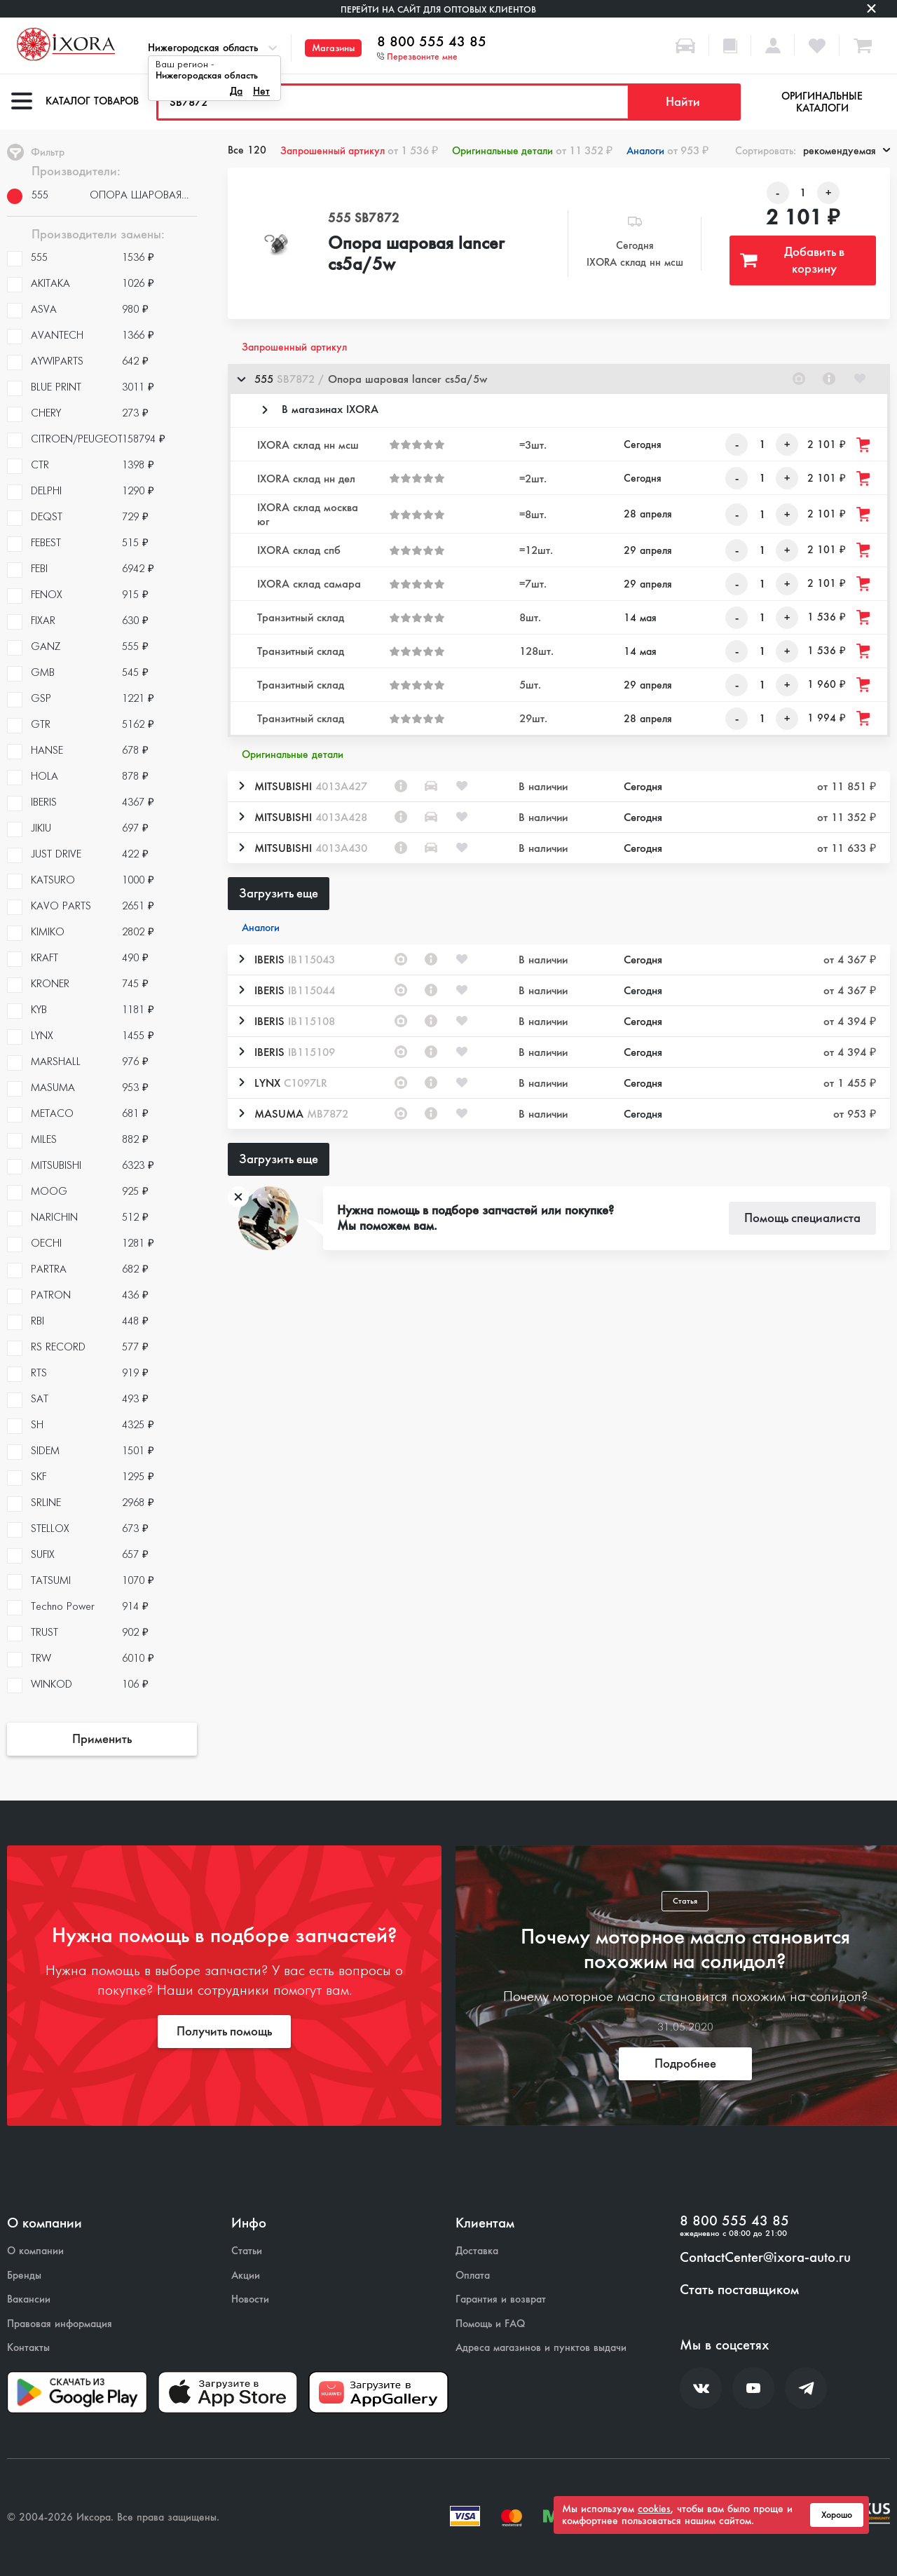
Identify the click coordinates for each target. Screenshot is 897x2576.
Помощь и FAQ (490, 2324)
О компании (35, 2251)
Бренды (24, 2276)
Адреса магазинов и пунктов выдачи (541, 2348)
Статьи (246, 2251)
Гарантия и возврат (501, 2299)
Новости (250, 2299)
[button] (559, 379)
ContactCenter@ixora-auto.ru (765, 2257)
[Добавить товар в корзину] (864, 445)
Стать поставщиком (739, 2290)
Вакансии (28, 2299)
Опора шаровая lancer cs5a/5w (416, 254)
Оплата (473, 2276)
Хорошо (836, 2515)
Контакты (28, 2348)
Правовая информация (59, 2324)
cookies (654, 2509)
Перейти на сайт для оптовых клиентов (438, 9)
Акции (245, 2276)
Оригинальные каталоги (822, 102)
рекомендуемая (846, 150)
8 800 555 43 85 (431, 42)
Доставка (477, 2251)
